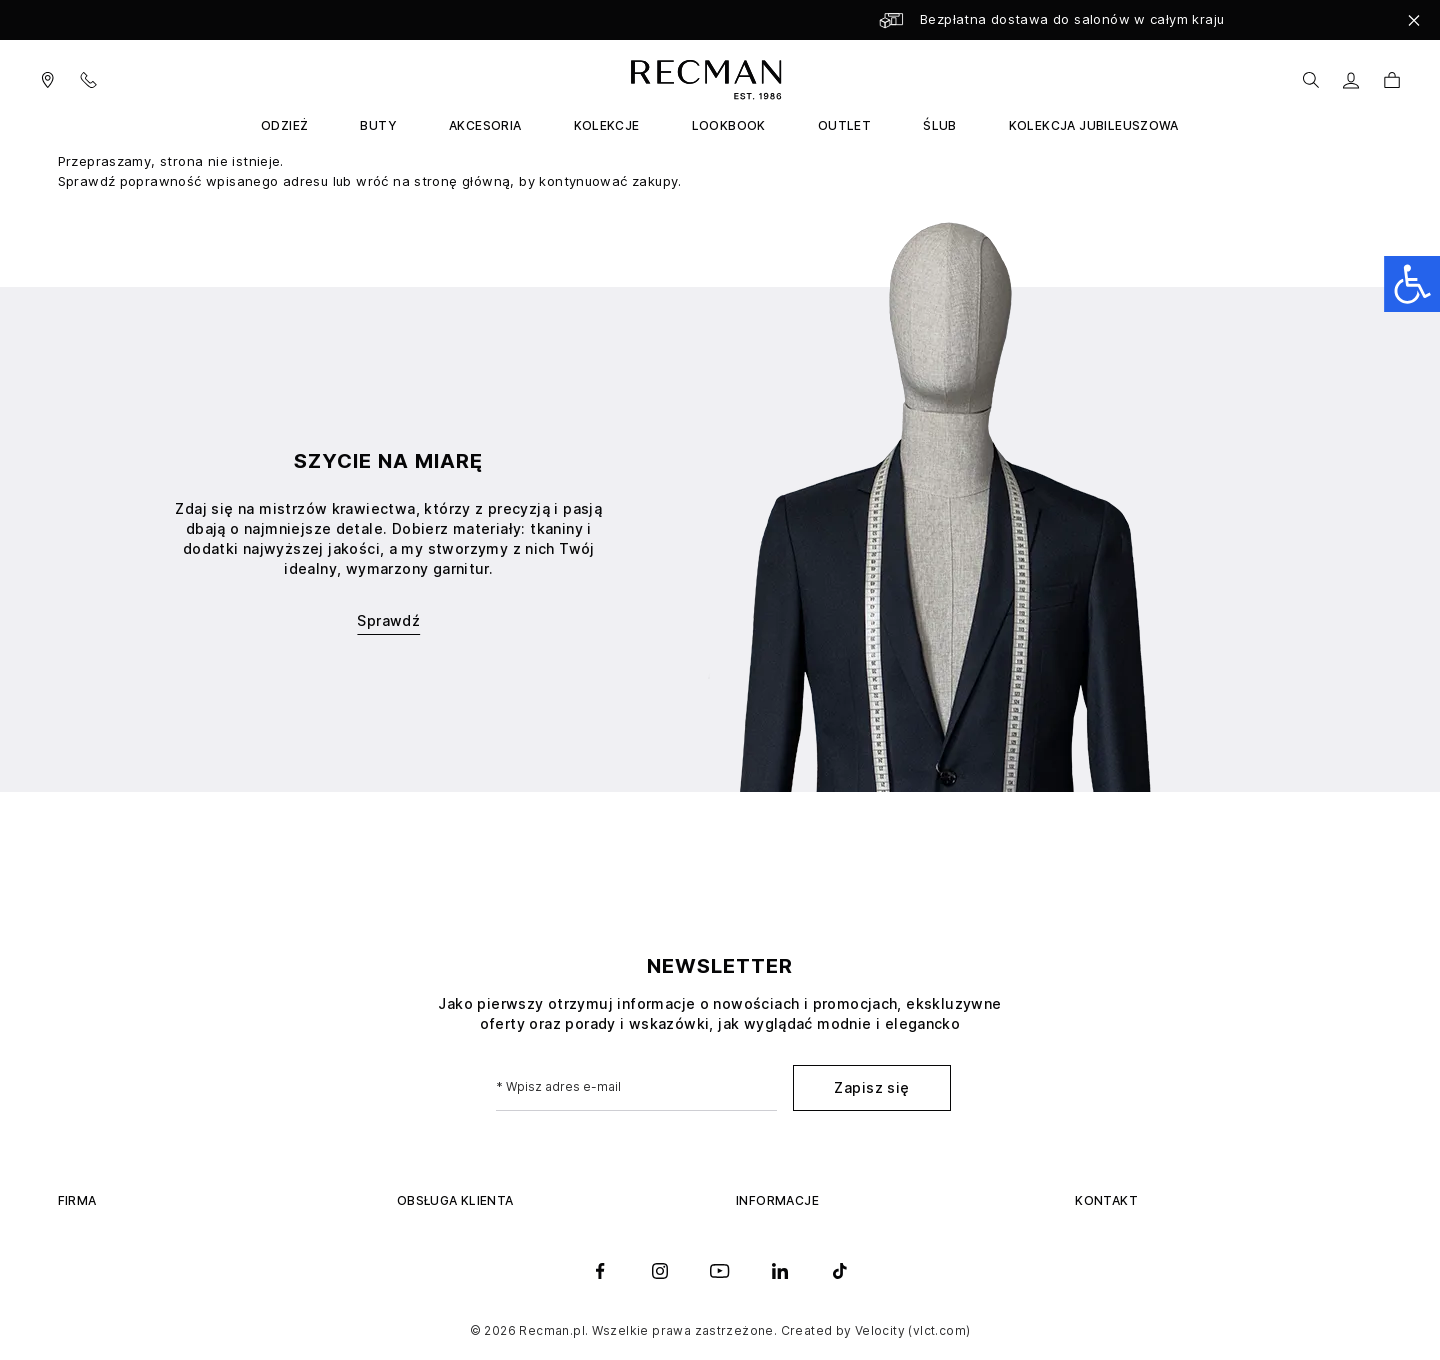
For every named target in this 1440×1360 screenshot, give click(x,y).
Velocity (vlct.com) (912, 1330)
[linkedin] (780, 1271)
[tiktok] (840, 1271)
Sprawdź (388, 620)
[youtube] (720, 1271)
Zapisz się (871, 1087)
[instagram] (660, 1271)
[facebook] (600, 1271)
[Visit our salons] (48, 80)
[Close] (1414, 20)
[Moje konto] (1351, 80)
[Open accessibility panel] (1412, 284)
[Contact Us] (101, 80)
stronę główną (462, 181)
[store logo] (702, 80)
